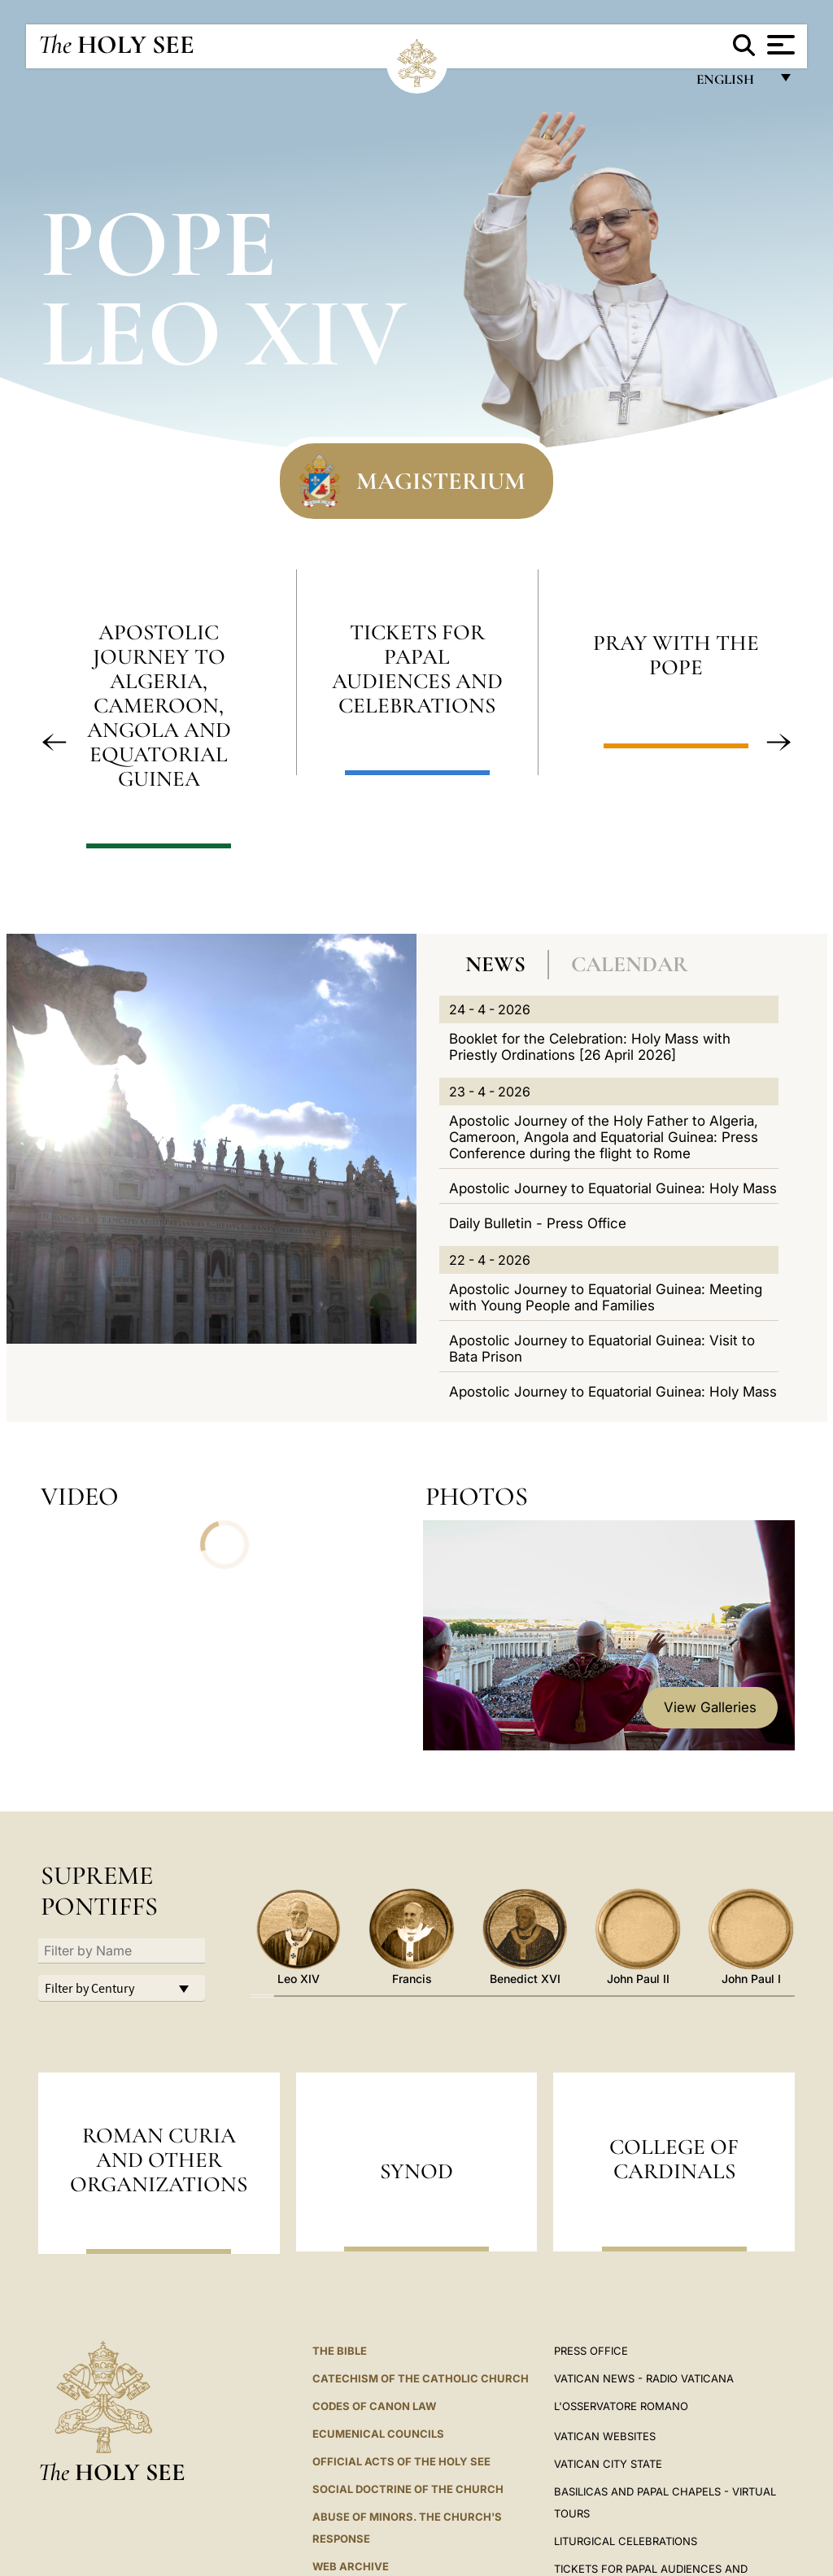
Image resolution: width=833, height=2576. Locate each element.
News (495, 964)
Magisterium (441, 480)
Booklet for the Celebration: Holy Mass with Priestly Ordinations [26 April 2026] (590, 1047)
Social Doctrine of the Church (408, 2488)
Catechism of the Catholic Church (420, 2378)
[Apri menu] (779, 45)
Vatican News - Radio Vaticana (644, 2378)
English (732, 83)
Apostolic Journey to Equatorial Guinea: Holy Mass (613, 1188)
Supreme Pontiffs (99, 1890)
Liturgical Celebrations (625, 2541)
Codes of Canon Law (374, 2406)
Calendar (629, 964)
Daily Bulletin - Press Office (537, 1223)
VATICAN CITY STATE (608, 2463)
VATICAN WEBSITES (605, 2436)
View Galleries (710, 1707)
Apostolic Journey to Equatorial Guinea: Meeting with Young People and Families (605, 1297)
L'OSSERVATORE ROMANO (621, 2406)
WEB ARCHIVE (350, 2566)
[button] (54, 743)
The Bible (339, 2350)
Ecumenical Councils (378, 2433)
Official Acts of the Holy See (401, 2461)
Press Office (591, 2350)
